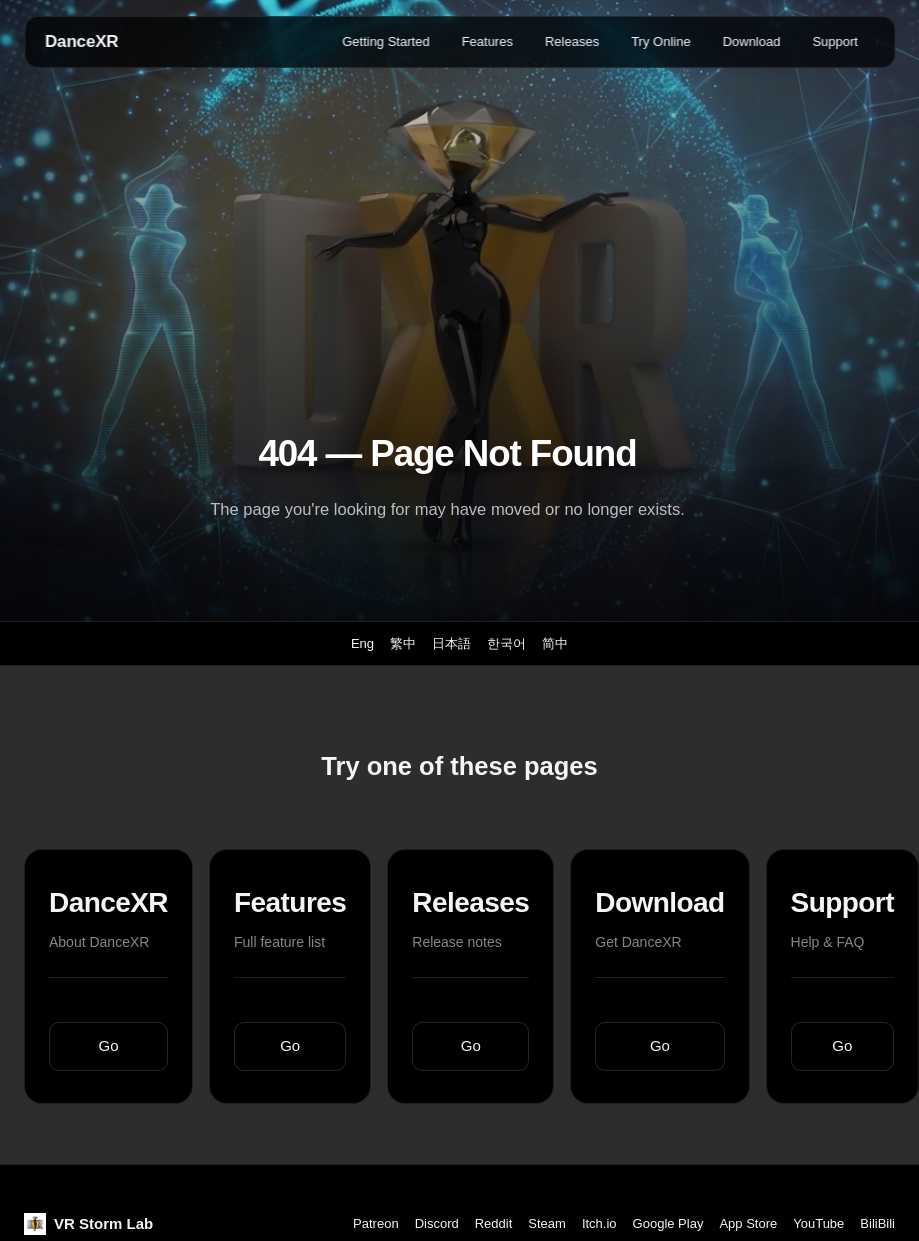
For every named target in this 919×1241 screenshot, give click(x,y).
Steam (547, 1223)
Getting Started (385, 41)
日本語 (451, 643)
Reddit (494, 1223)
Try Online (660, 41)
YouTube (818, 1223)
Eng (362, 643)
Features (487, 41)
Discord (437, 1223)
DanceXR (81, 41)
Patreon (376, 1223)
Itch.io (599, 1223)
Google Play (668, 1223)
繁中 (403, 643)
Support (835, 41)
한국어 (506, 643)
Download (752, 41)
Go (109, 1045)
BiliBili (877, 1223)
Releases (572, 41)
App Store (748, 1223)
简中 (555, 643)
